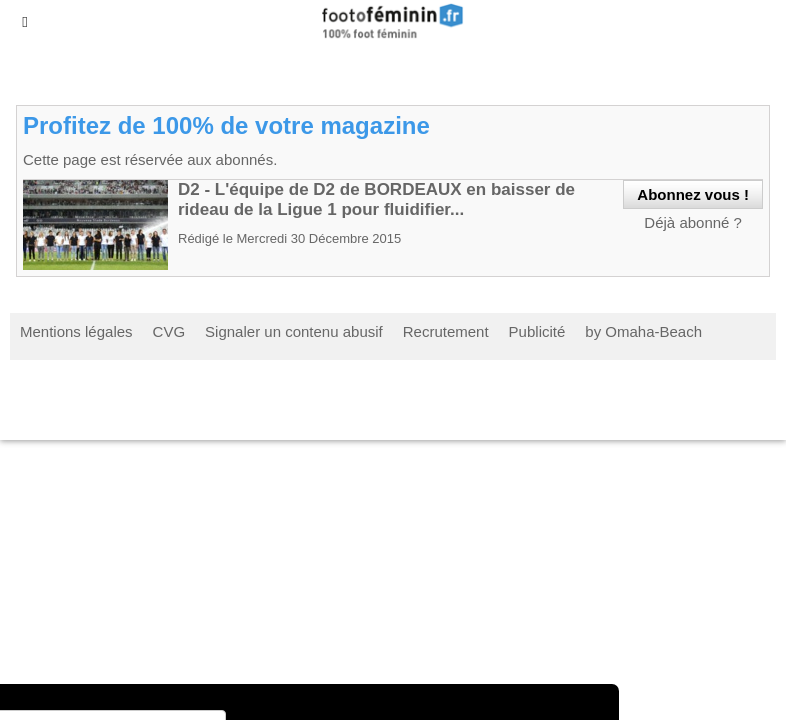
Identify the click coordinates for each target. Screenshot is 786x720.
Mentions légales (76, 331)
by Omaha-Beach (643, 331)
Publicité (537, 331)
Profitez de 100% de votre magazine (226, 125)
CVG (169, 331)
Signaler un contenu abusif (294, 331)
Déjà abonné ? (693, 222)
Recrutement (446, 331)
